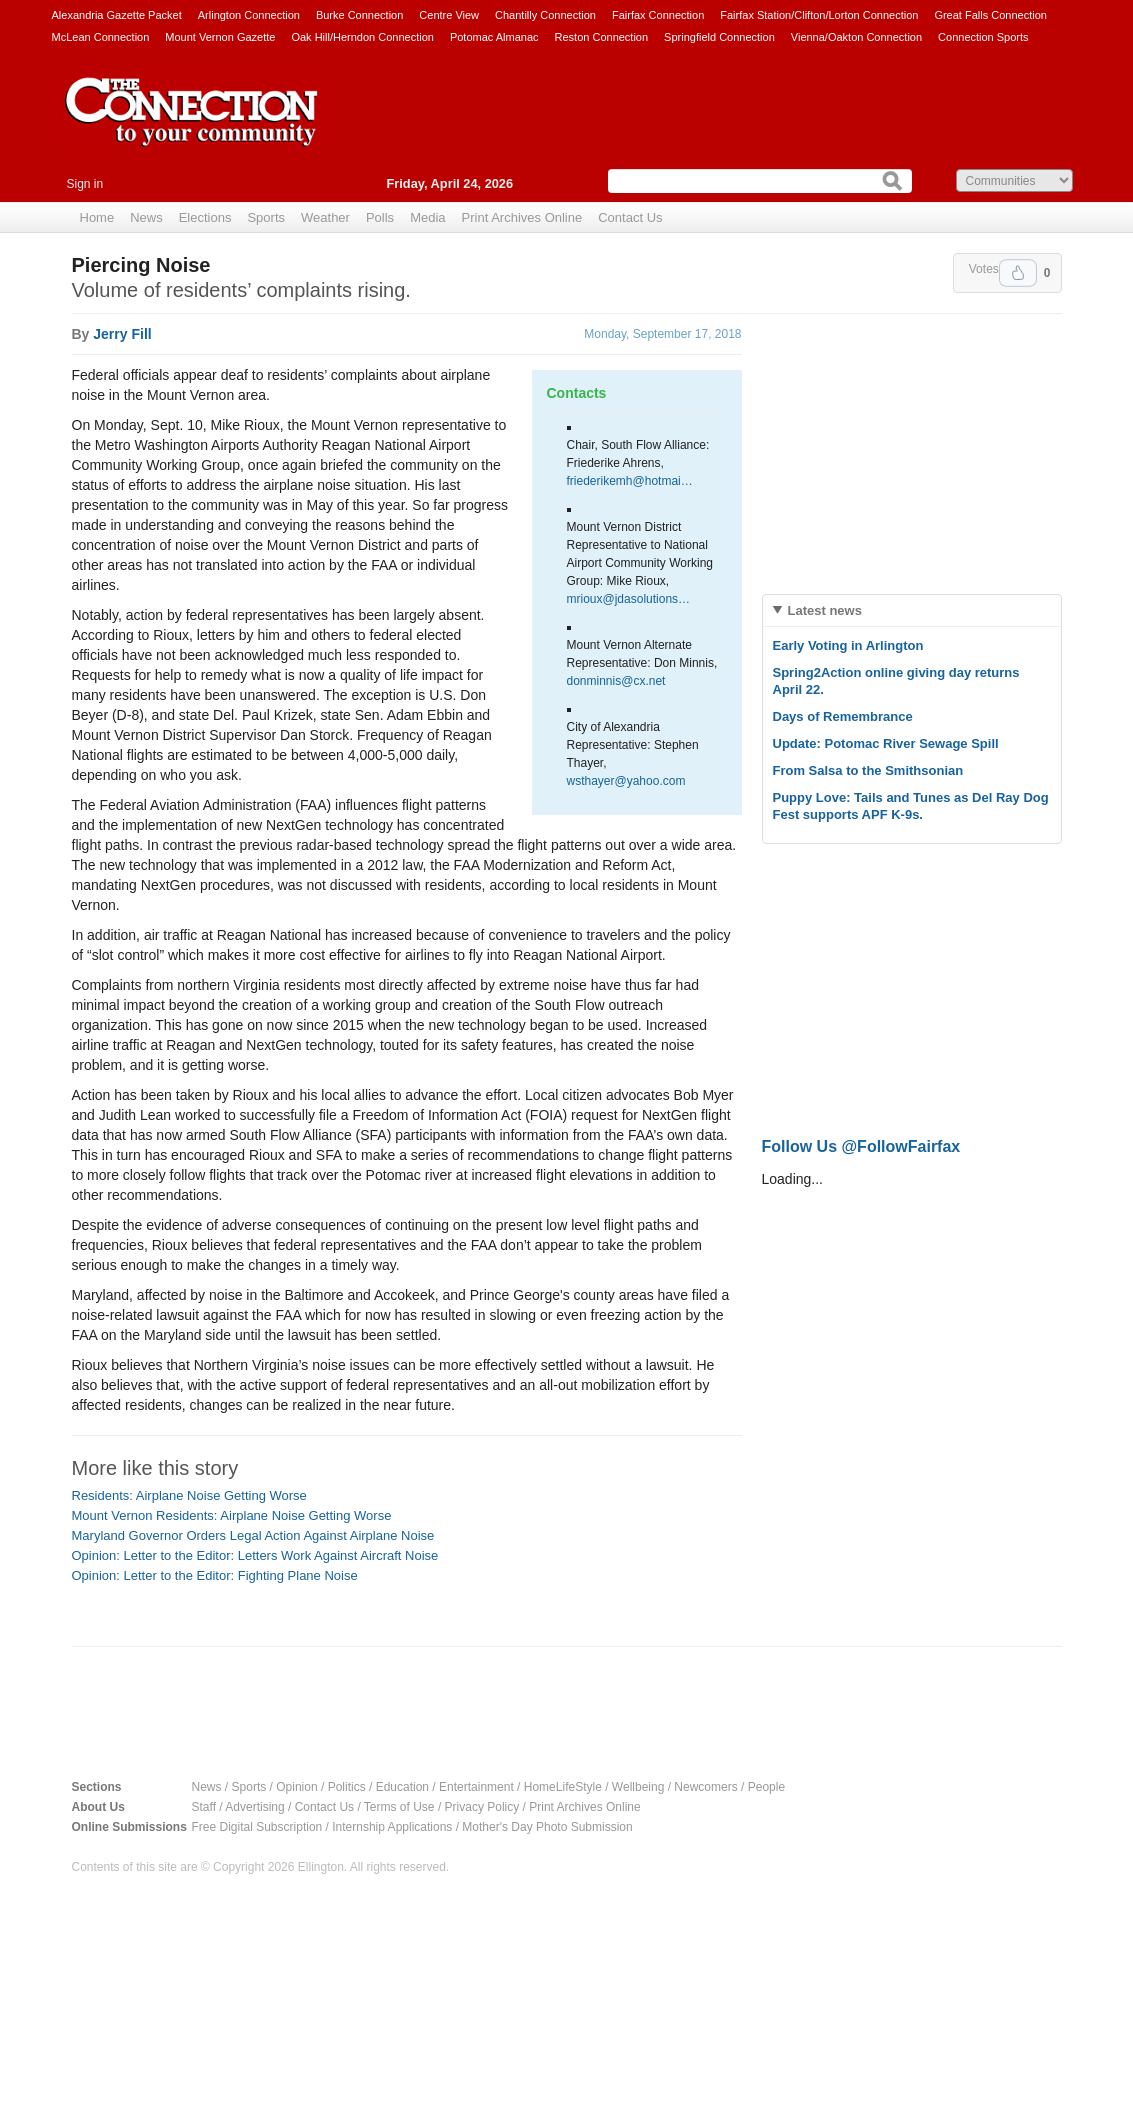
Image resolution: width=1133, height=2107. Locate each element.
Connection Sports (983, 37)
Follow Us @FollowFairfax (861, 1146)
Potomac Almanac (494, 37)
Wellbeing (638, 1787)
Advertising (254, 1807)
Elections (205, 217)
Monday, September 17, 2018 (662, 334)
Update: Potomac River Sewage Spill (886, 743)
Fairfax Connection (658, 15)
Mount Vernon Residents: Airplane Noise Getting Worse (232, 1515)
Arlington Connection (249, 15)
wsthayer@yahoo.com (626, 781)
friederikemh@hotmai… (630, 481)
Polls (380, 217)
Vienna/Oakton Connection (856, 37)
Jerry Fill (122, 334)
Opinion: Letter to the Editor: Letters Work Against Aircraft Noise (255, 1555)
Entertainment (476, 1787)
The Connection (192, 127)
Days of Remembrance (843, 716)
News (146, 217)
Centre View (449, 15)
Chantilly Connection (545, 15)
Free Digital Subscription (257, 1827)
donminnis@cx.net (616, 681)
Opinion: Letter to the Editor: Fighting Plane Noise (215, 1575)
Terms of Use (399, 1807)
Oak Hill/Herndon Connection (362, 37)
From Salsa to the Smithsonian (868, 770)
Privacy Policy (482, 1807)
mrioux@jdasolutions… (629, 599)
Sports (266, 217)
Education (402, 1787)
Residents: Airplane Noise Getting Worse (189, 1495)
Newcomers (705, 1787)
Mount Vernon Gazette (220, 37)
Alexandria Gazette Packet (117, 15)
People (766, 1787)
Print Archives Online (522, 217)
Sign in (85, 184)
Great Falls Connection (990, 15)
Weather (325, 217)
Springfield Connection (719, 37)
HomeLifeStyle (563, 1787)
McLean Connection (101, 37)
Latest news (825, 610)
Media (427, 217)
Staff (204, 1807)
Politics (347, 1787)
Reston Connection (602, 37)
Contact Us (630, 217)
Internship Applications (392, 1827)
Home (97, 217)
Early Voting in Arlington (848, 645)
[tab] (912, 610)
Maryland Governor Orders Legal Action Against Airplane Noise (253, 1535)
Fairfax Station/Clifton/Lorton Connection (819, 15)
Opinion (296, 1787)
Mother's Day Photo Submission (547, 1827)
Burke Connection (359, 15)
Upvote (1018, 273)
